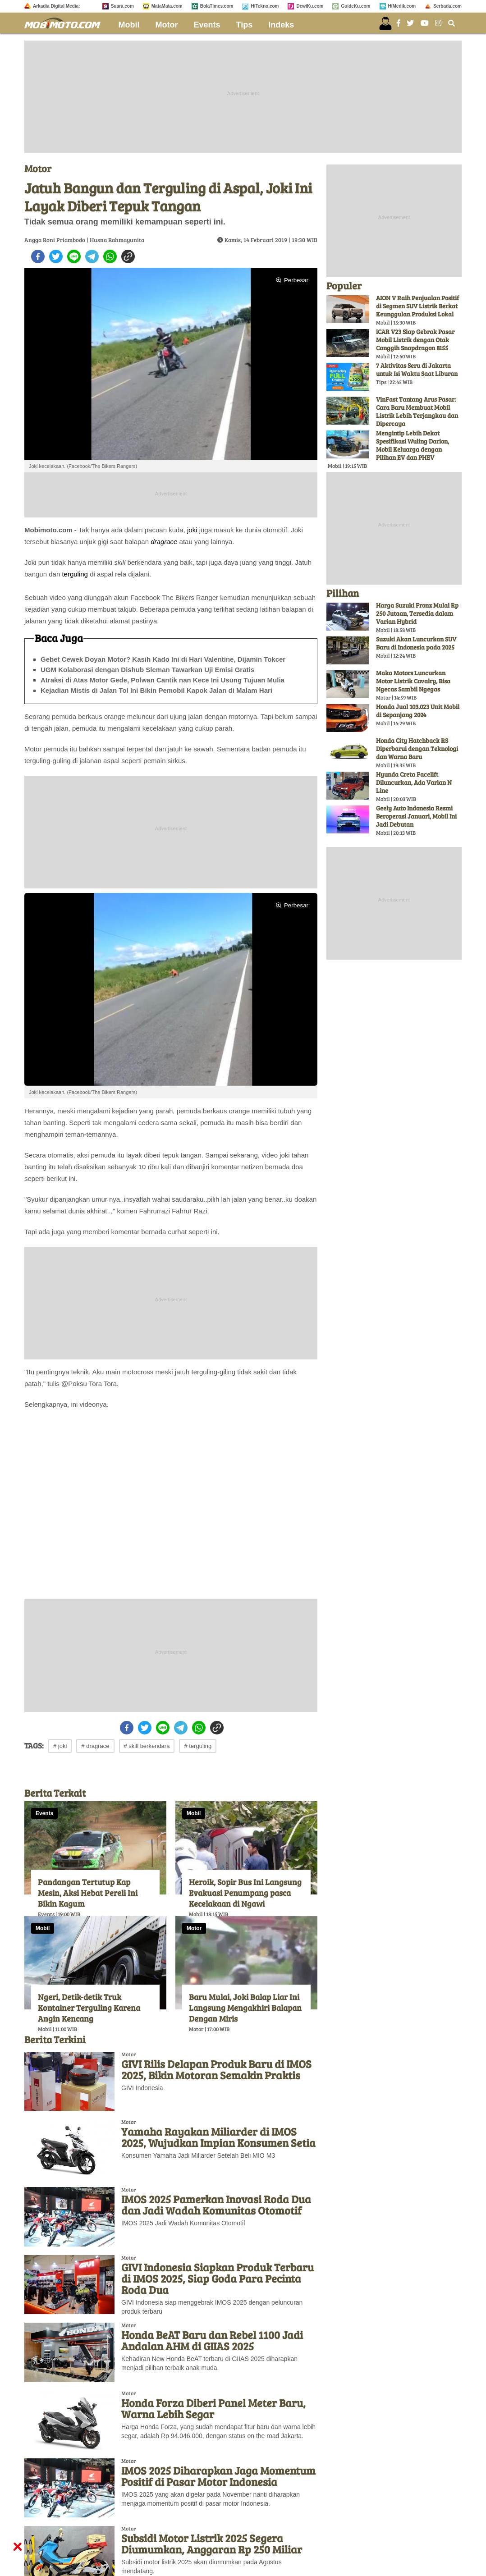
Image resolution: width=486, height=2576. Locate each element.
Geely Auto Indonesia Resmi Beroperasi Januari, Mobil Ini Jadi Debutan (416, 816)
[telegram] (92, 256)
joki (192, 530)
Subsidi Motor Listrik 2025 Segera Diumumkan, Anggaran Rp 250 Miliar (211, 2543)
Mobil (129, 24)
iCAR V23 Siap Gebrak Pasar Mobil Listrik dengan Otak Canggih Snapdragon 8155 (415, 339)
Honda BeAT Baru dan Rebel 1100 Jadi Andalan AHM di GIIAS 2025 (212, 2340)
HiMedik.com (402, 6)
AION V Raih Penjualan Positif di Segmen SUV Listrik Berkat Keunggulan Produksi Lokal (417, 305)
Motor (167, 24)
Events (207, 24)
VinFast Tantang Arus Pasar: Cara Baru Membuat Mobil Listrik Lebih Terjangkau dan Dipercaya (417, 411)
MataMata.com (167, 6)
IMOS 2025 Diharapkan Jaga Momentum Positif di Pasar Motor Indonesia (218, 2476)
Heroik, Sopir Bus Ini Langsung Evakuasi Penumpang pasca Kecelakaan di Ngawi (245, 1892)
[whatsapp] (110, 256)
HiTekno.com (265, 6)
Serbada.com (447, 6)
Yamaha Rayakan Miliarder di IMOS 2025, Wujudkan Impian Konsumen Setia (218, 2137)
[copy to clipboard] (128, 256)
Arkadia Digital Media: (56, 6)
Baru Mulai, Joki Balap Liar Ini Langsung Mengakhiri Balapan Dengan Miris (245, 2007)
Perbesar (291, 280)
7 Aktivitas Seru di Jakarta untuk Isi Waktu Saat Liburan (417, 369)
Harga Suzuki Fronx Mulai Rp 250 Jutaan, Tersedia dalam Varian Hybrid (417, 613)
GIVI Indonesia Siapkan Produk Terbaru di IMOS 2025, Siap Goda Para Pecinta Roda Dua (217, 2278)
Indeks (281, 24)
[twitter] (56, 256)
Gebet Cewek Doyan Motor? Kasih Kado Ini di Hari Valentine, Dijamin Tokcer (163, 659)
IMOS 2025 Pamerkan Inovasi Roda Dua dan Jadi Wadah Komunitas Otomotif (216, 2205)
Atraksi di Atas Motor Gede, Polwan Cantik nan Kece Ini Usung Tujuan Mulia (162, 680)
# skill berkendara (147, 1746)
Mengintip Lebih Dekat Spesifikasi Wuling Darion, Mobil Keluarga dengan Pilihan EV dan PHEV (412, 445)
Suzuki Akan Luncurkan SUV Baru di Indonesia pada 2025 (416, 643)
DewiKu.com (309, 6)
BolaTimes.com (217, 6)
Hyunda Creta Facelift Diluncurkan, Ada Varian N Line (414, 782)
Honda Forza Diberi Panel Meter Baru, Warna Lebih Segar (213, 2408)
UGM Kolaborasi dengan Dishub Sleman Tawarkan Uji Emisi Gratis (147, 669)
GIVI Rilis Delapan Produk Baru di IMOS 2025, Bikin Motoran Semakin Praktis (216, 2069)
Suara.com (122, 6)
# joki (60, 1746)
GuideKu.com (355, 6)
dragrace (164, 541)
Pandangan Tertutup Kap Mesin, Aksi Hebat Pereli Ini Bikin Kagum (88, 1892)
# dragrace (95, 1746)
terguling (75, 574)
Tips (244, 24)
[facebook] (38, 256)
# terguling (197, 1746)
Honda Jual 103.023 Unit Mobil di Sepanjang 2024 (417, 710)
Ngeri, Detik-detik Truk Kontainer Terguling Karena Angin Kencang (89, 2007)
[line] (74, 256)
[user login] (385, 23)
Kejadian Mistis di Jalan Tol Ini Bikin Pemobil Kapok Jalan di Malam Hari (156, 690)
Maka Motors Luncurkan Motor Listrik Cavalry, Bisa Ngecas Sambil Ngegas (413, 680)
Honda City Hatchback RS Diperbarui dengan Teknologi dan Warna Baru (417, 748)
